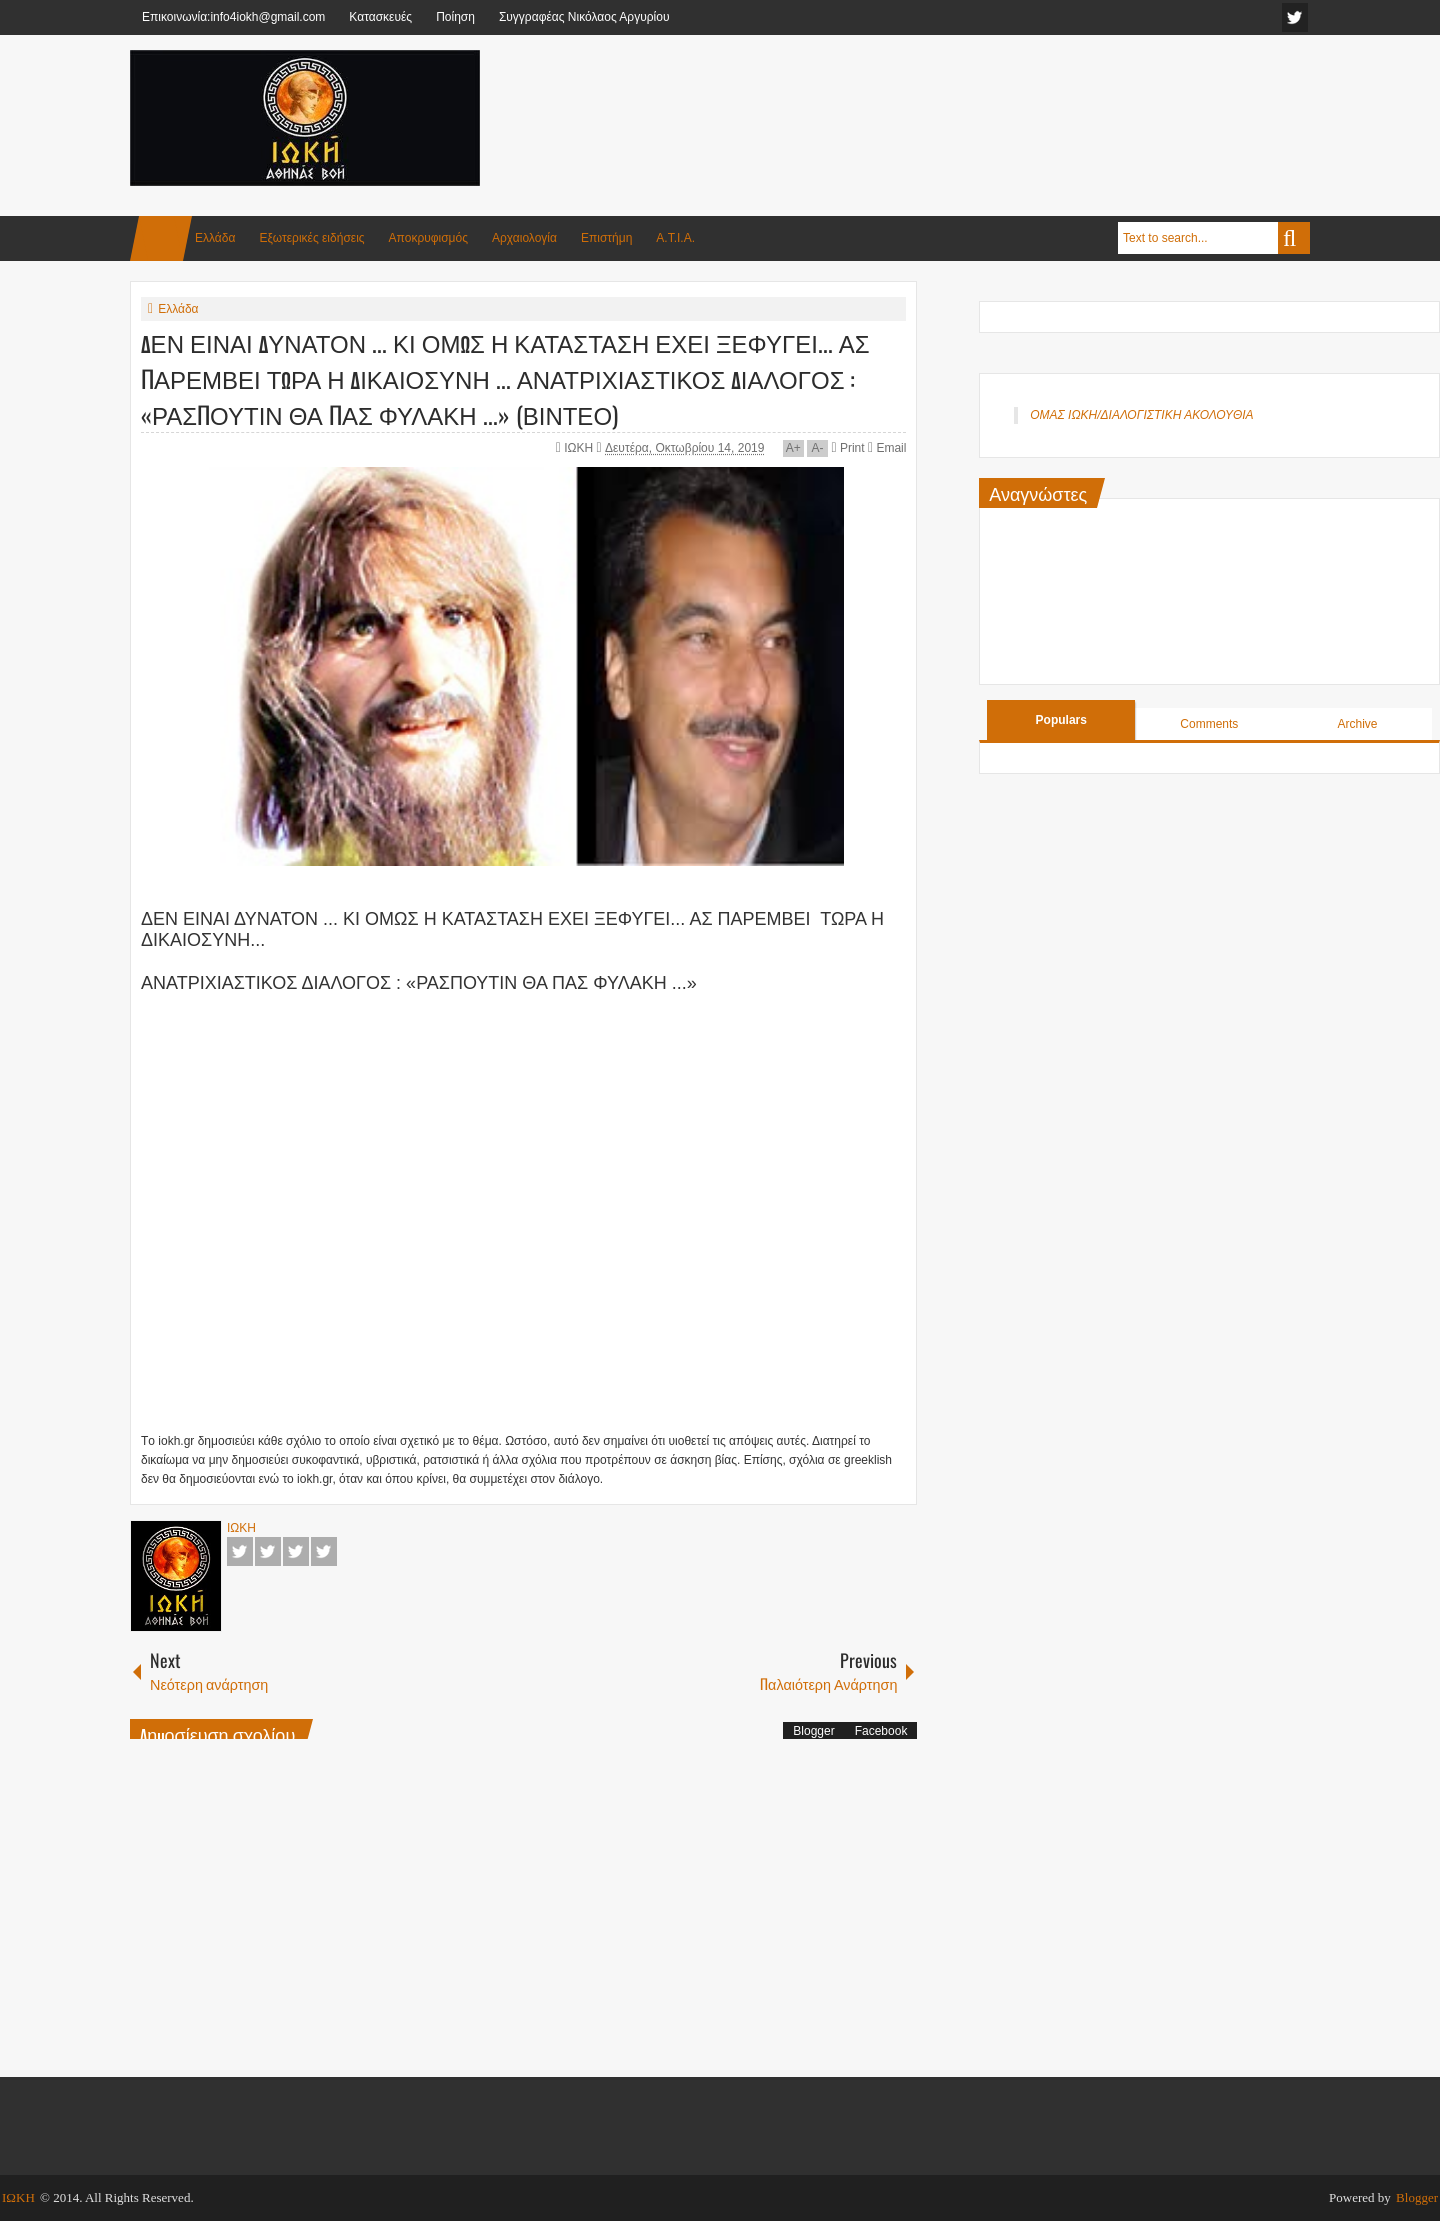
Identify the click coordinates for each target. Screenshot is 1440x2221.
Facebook (240, 1551)
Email (887, 448)
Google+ (296, 1551)
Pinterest (324, 1551)
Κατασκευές (380, 17)
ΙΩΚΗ (580, 448)
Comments (1209, 724)
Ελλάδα (215, 238)
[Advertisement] (946, 99)
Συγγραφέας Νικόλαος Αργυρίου (584, 17)
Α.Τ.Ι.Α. (675, 238)
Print (847, 448)
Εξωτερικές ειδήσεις (311, 238)
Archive (1357, 724)
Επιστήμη (606, 238)
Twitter (268, 1551)
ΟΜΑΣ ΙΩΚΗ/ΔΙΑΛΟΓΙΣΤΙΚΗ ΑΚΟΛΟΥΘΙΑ (1141, 415)
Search (1294, 238)
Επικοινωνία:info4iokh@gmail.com (233, 17)
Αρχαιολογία (524, 238)
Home (161, 238)
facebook (1295, 17)
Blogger (813, 1731)
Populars (1061, 720)
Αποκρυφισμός (428, 238)
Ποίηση (455, 17)
